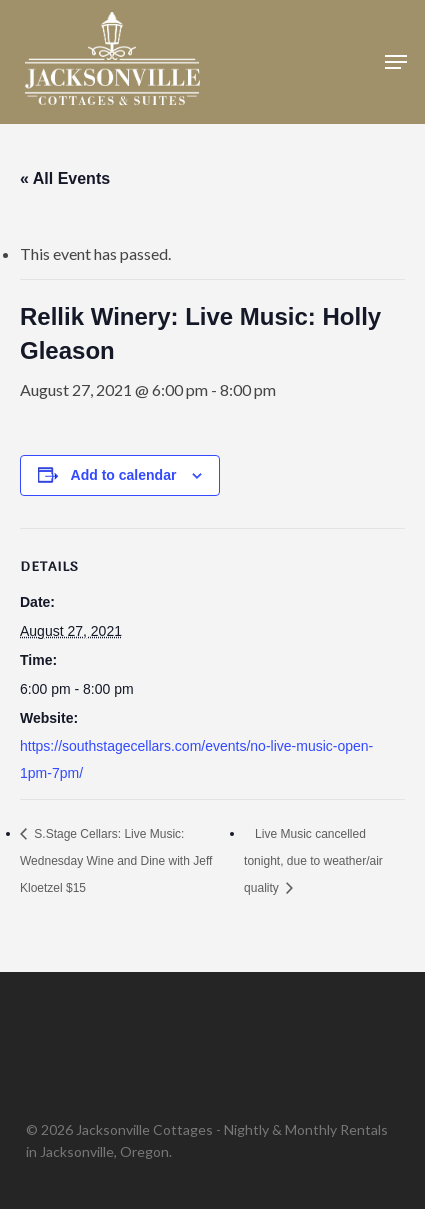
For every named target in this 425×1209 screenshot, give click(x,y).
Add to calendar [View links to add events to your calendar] (124, 475)
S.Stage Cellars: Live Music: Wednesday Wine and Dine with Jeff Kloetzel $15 (116, 861)
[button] (396, 62)
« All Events (65, 178)
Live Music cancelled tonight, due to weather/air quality (313, 861)
